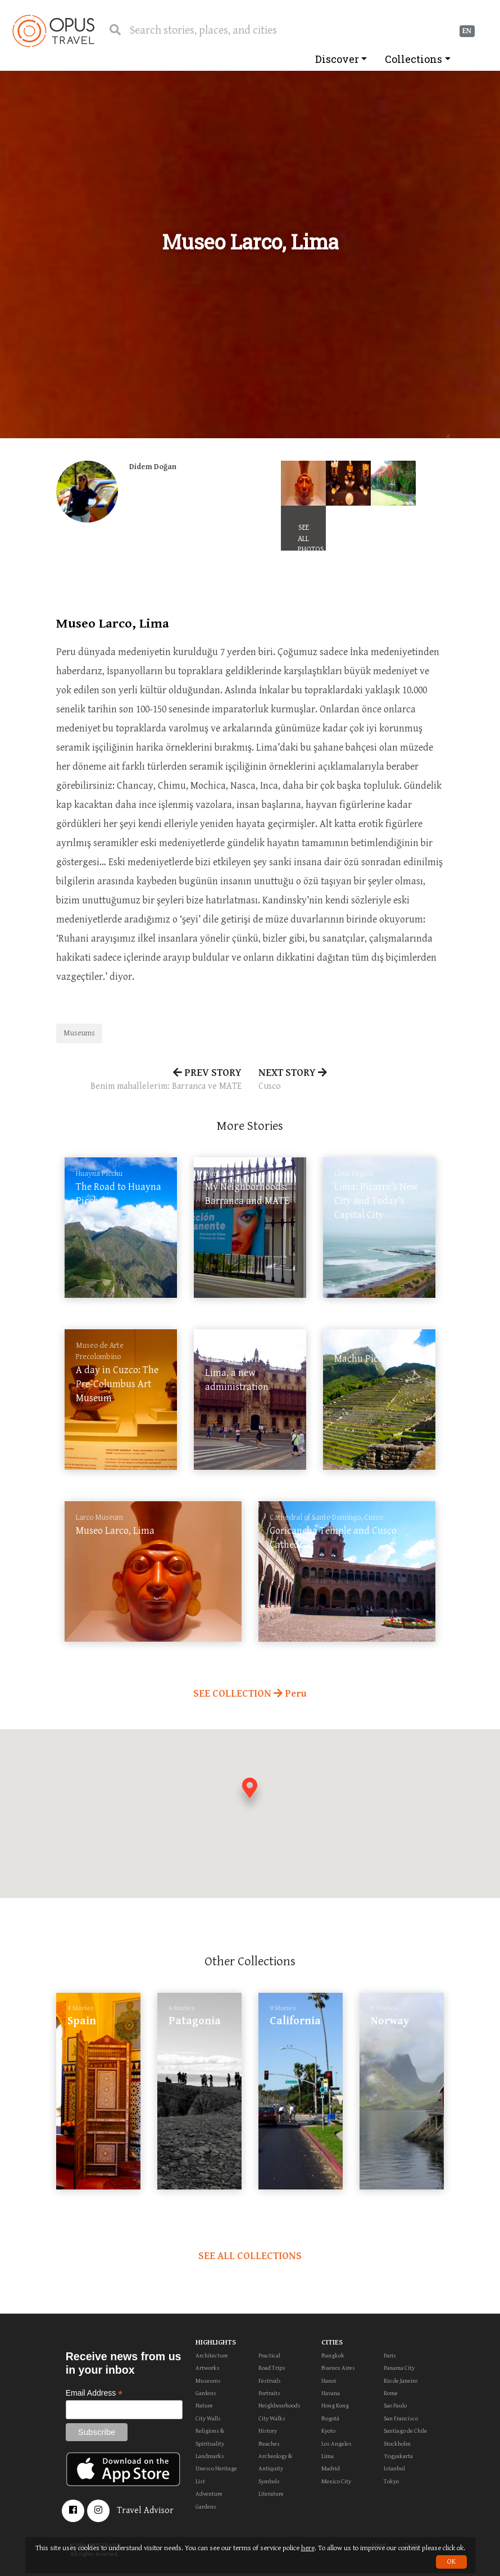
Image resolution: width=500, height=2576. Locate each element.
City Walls (208, 2418)
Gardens (206, 2393)
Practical (269, 2355)
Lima (327, 2456)
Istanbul (394, 2468)
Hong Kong (335, 2405)
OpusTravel (53, 31)
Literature (271, 2493)
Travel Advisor (145, 2510)
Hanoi (328, 2380)
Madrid (330, 2468)
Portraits (269, 2393)
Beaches (269, 2443)
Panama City (399, 2367)
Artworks (208, 2367)
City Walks (271, 2418)
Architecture (212, 2355)
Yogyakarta (398, 2456)
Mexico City (336, 2481)
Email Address (94, 2393)
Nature (204, 2405)
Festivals (269, 2380)
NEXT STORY (351, 1080)
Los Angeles (336, 2443)
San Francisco (401, 2418)
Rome (391, 2393)
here (308, 2548)
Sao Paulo (395, 2405)
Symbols (269, 2481)
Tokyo (391, 2481)
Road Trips (271, 2367)
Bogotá (330, 2418)
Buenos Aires (338, 2367)
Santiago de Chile (405, 2430)
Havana (330, 2393)
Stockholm (397, 2443)
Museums (79, 1033)
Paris (390, 2355)
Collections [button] (413, 59)
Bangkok (332, 2355)
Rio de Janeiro (400, 2380)
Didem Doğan (152, 466)
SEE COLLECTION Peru (250, 1694)
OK (451, 2561)
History (267, 2430)
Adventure (209, 2493)
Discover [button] (337, 59)
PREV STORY (149, 1080)
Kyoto (328, 2430)
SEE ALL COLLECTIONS (250, 2256)
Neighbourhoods (279, 2405)
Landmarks (210, 2456)
